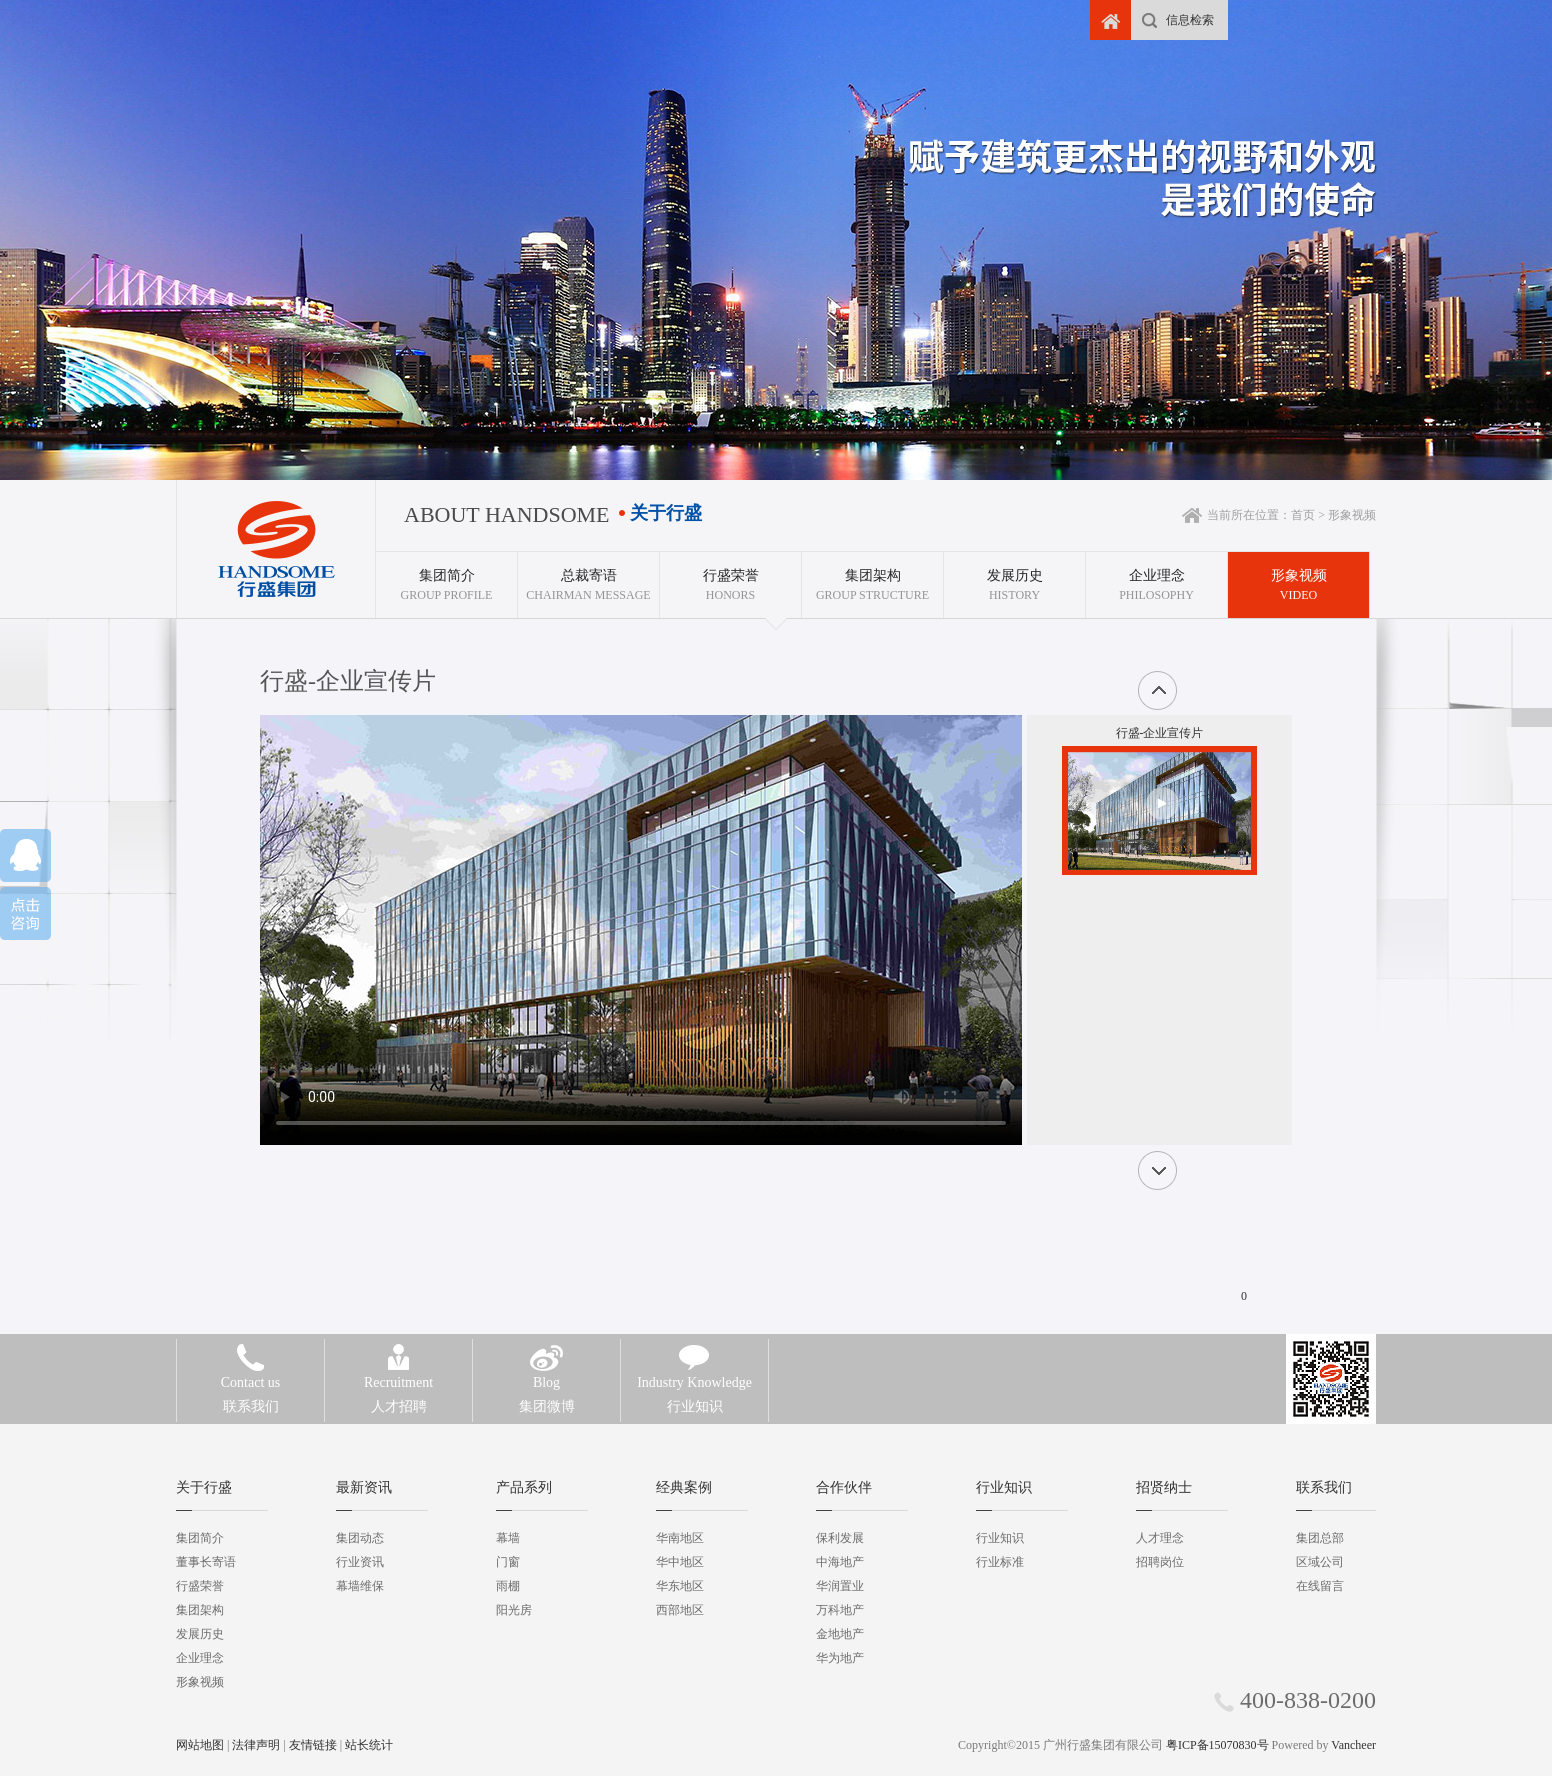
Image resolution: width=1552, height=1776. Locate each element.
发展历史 (200, 1634)
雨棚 (508, 1586)
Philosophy (1156, 577)
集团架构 (200, 1610)
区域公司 (1320, 1562)
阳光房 (514, 1610)
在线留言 (1320, 1586)
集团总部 (1320, 1538)
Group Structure (872, 577)
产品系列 (524, 1487)
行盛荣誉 (200, 1586)
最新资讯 (364, 1487)
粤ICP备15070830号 (1217, 1745)
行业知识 (694, 1392)
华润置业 (840, 1586)
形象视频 (200, 1682)
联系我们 (250, 1392)
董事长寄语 (206, 1562)
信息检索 (1190, 20)
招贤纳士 (1164, 1487)
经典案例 (684, 1487)
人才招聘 (398, 1392)
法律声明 (256, 1745)
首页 (1303, 515)
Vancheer (1353, 1745)
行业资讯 (360, 1562)
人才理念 (1160, 1538)
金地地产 (840, 1634)
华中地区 (680, 1562)
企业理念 (200, 1658)
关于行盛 (204, 1487)
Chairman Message (588, 577)
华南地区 (680, 1538)
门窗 (508, 1562)
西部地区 (680, 1610)
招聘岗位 (1160, 1562)
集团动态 (360, 1538)
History (1014, 577)
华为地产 (840, 1658)
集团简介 (200, 1538)
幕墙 (508, 1538)
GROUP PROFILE (446, 577)
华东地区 (680, 1586)
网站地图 (200, 1745)
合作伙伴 (844, 1487)
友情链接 (313, 1745)
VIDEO (1298, 577)
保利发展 (840, 1538)
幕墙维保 (360, 1586)
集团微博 (546, 1392)
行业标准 (1000, 1562)
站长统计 (369, 1745)
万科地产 (840, 1610)
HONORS (730, 577)
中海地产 (840, 1562)
